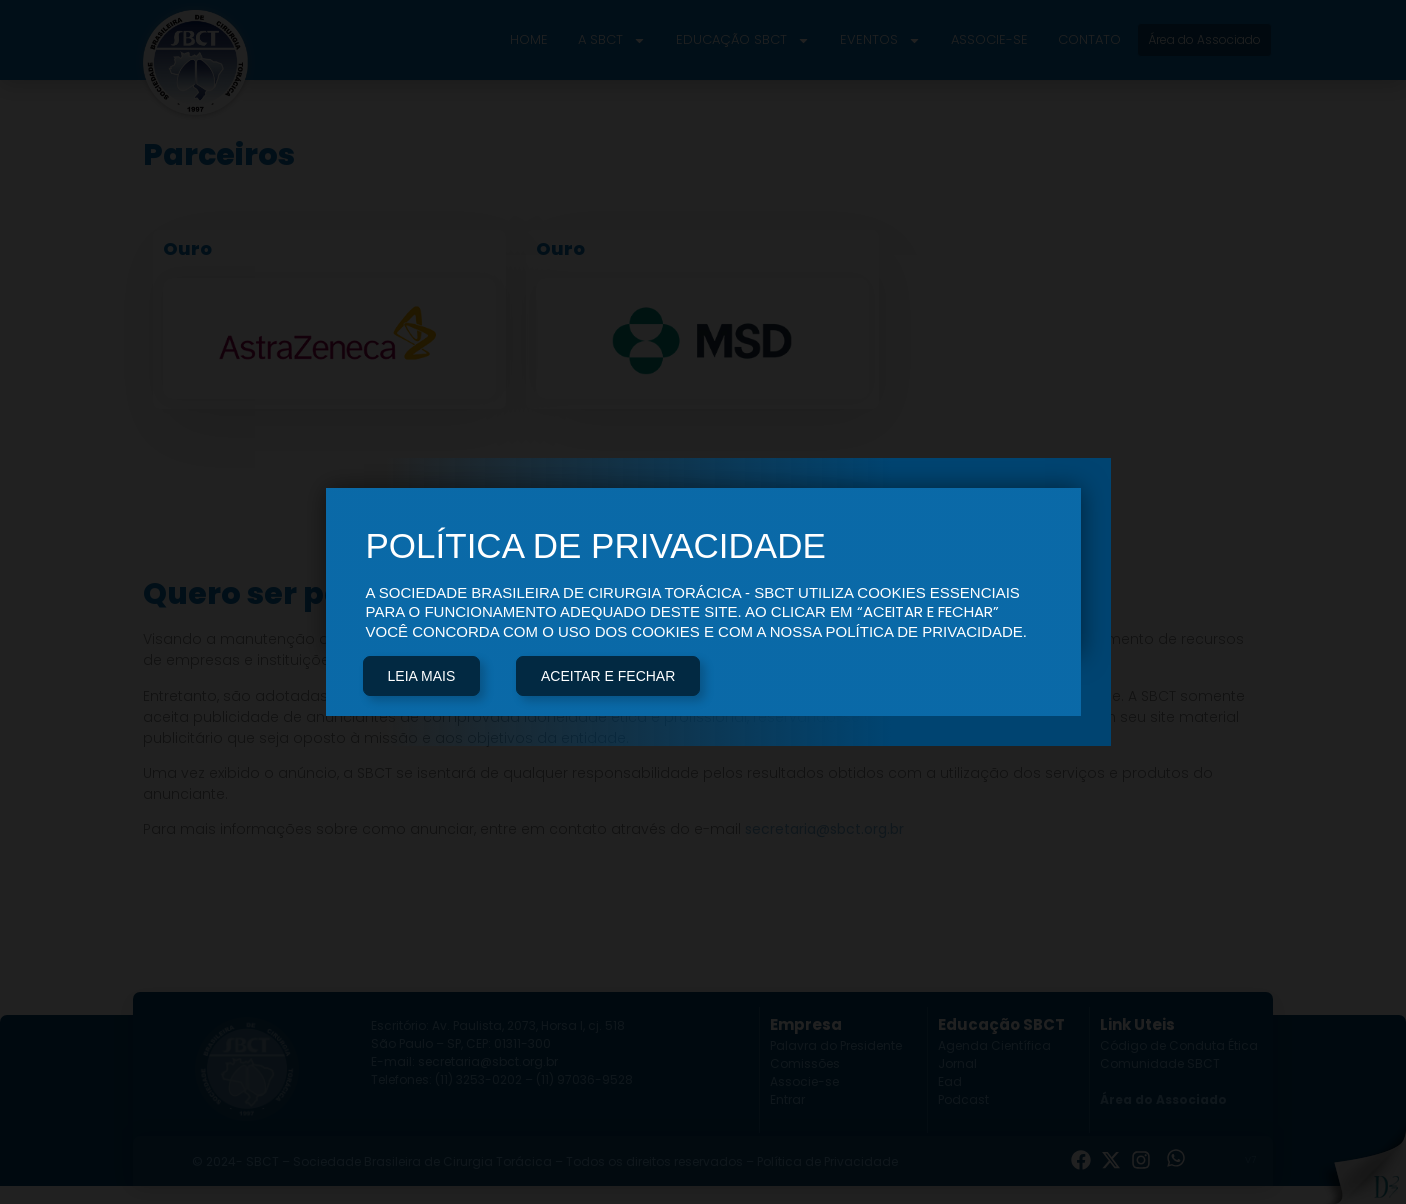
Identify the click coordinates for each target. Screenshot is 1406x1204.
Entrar (787, 1099)
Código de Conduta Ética (1179, 1045)
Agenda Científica (994, 1045)
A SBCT (612, 40)
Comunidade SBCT (1160, 1063)
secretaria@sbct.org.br (824, 829)
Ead (950, 1081)
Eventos (880, 40)
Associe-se (989, 39)
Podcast (963, 1099)
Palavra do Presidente (836, 1045)
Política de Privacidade (827, 1161)
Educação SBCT (743, 40)
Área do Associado (1163, 1099)
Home (529, 39)
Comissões (805, 1063)
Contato (1089, 39)
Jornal (957, 1063)
